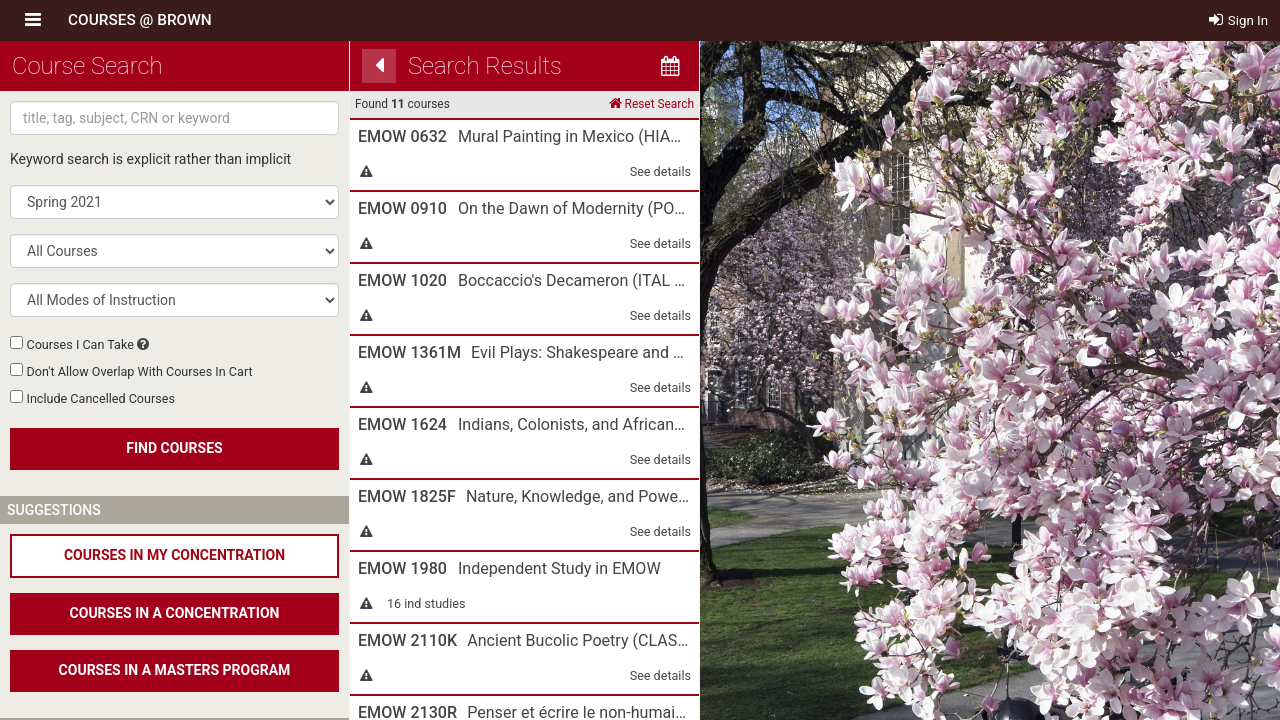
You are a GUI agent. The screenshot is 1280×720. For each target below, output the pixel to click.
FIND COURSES (174, 448)
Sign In (1239, 20)
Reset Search (651, 103)
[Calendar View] (670, 66)
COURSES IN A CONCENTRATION (175, 613)
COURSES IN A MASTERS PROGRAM (175, 670)
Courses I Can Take (79, 344)
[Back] (379, 66)
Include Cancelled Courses (100, 398)
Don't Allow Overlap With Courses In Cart (139, 371)
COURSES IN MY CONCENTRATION (174, 555)
